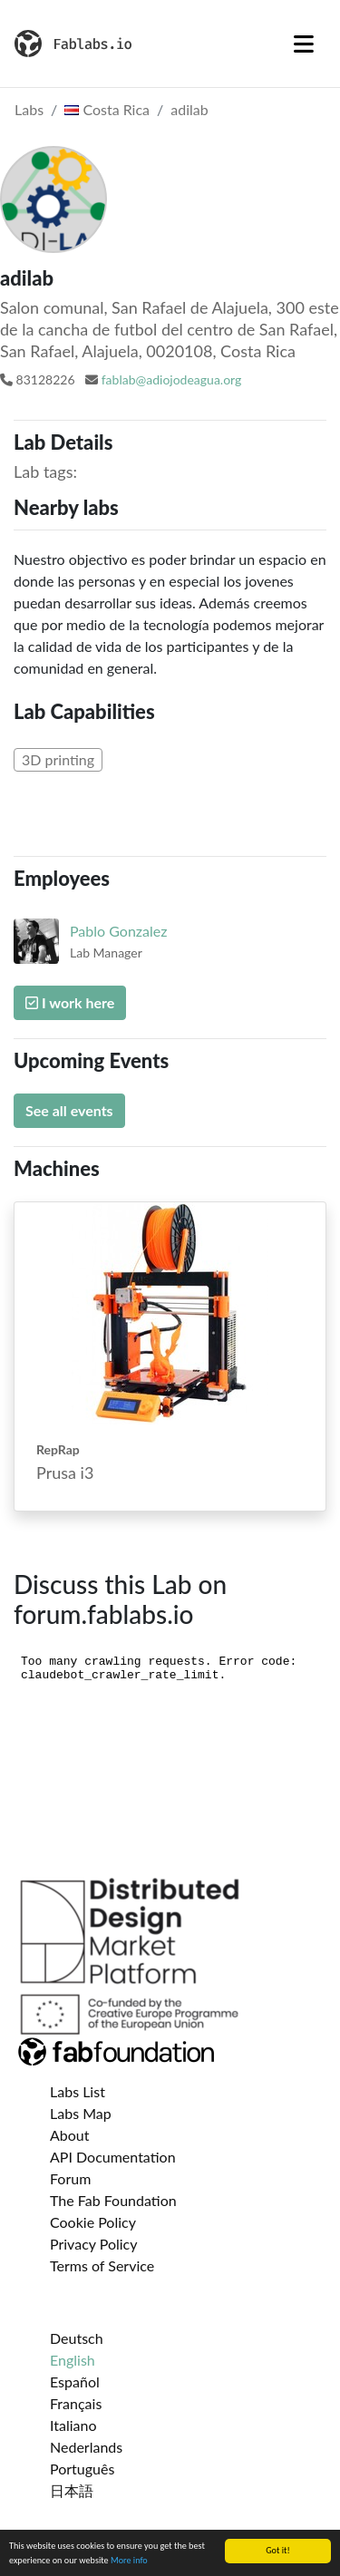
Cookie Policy (93, 2222)
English (72, 2359)
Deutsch (76, 2338)
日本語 (71, 2490)
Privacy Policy (94, 2243)
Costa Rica (107, 109)
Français (76, 2403)
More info (129, 2561)
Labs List (77, 2091)
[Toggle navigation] (303, 43)
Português (82, 2468)
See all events (69, 1110)
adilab (189, 109)
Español (75, 2381)
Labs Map (81, 2113)
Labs (29, 109)
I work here (69, 1002)
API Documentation (113, 2156)
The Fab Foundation (113, 2200)
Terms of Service (102, 2265)
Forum (70, 2178)
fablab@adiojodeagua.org (172, 379)
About (70, 2134)
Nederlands (86, 2446)
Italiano (73, 2425)
